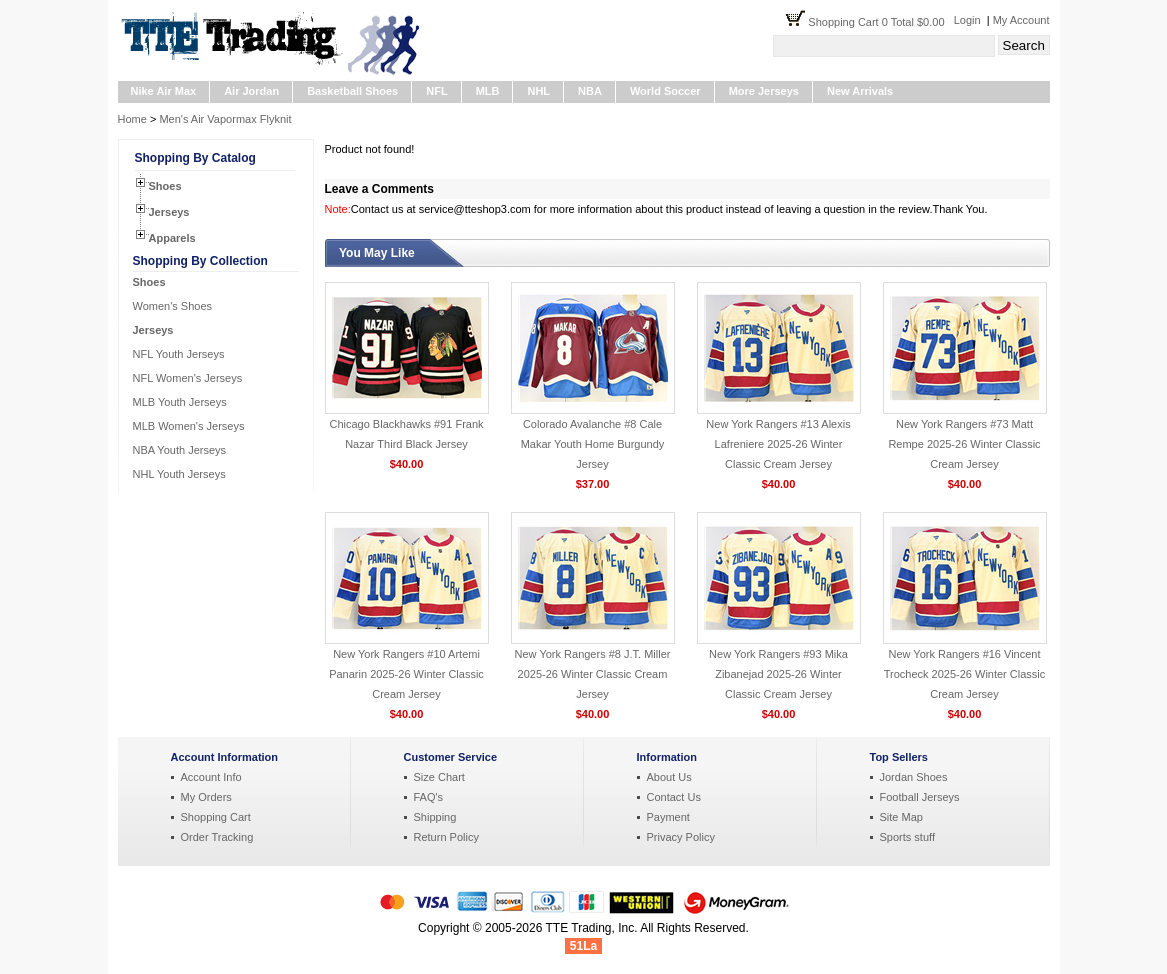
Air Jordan (251, 91)
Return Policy (446, 837)
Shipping (435, 817)
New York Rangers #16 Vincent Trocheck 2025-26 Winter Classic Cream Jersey (965, 674)
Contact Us (674, 797)
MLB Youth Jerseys (180, 402)
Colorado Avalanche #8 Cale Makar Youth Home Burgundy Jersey (593, 444)
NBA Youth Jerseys (180, 450)
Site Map (901, 817)
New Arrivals (860, 91)
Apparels (172, 238)
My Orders (206, 797)
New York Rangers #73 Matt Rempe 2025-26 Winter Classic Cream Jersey (964, 444)
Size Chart (439, 777)
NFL (436, 91)
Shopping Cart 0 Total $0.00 (880, 22)
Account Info (211, 777)
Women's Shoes (173, 306)
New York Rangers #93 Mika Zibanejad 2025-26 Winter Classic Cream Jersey (778, 674)
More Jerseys (764, 91)
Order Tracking (217, 837)
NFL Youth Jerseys (179, 354)
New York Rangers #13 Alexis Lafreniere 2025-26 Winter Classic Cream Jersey (778, 444)
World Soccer (665, 91)
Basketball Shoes (352, 91)
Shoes (165, 186)
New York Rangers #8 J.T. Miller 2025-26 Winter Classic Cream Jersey (593, 674)
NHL (538, 91)
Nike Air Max (164, 91)
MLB (488, 91)
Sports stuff (907, 837)
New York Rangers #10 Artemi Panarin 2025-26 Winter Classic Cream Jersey (406, 674)
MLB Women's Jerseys (189, 426)
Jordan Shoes (914, 777)
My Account (1021, 20)
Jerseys (169, 212)
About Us (669, 777)
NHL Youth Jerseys (179, 474)
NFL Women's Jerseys (188, 378)
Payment (668, 817)
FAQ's (429, 797)
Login (967, 20)
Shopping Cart (216, 817)
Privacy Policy (681, 837)
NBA (590, 91)
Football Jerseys (920, 797)
